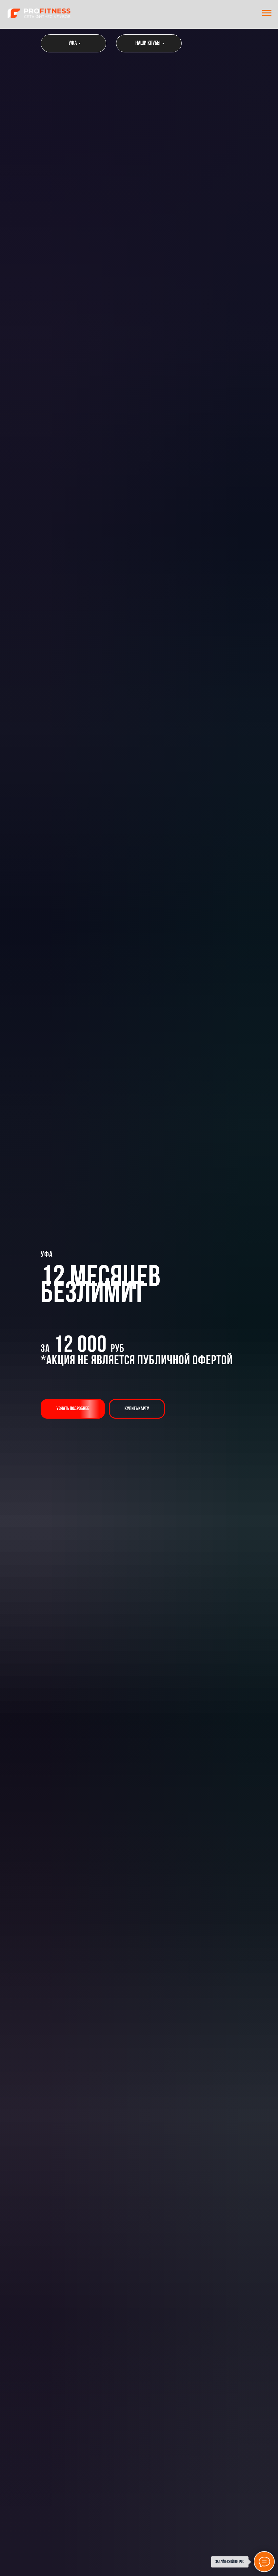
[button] (73, 1409)
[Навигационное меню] (266, 13)
